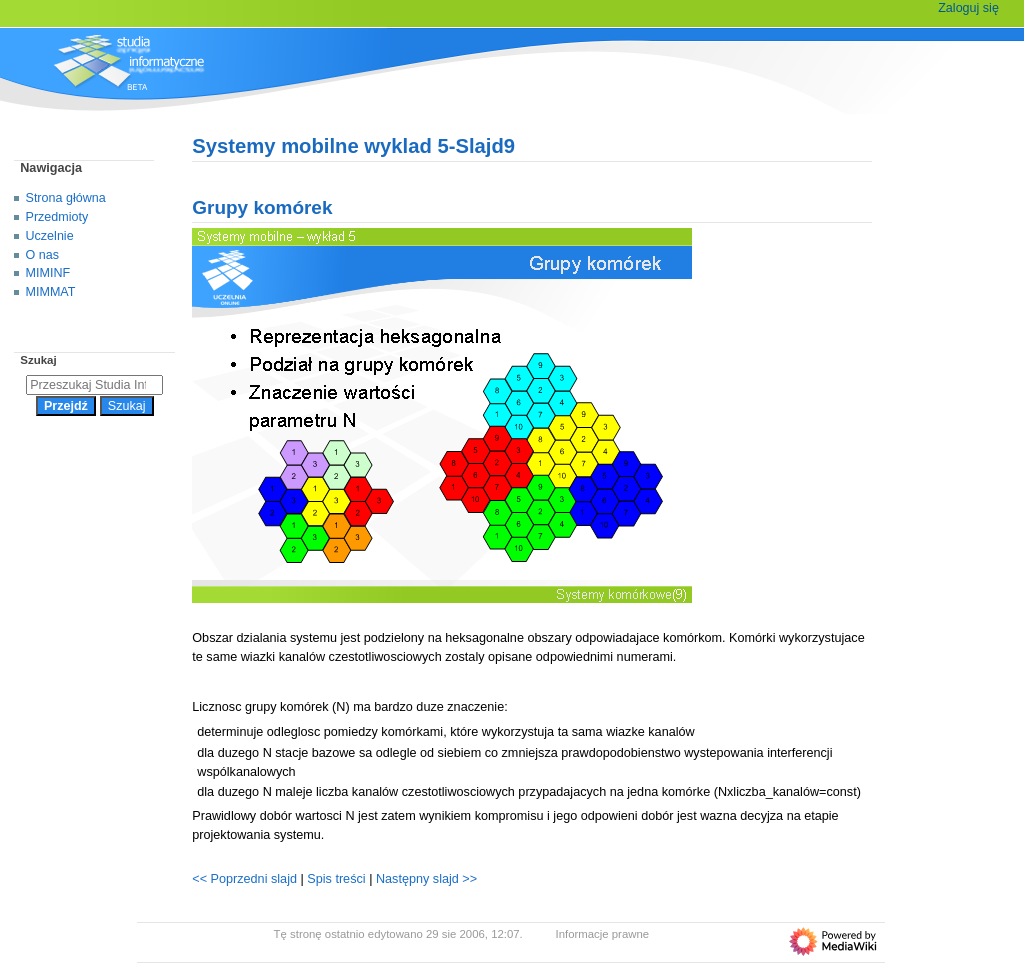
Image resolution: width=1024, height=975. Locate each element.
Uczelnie (50, 236)
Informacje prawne (603, 934)
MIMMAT (51, 292)
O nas (42, 255)
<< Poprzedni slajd (244, 879)
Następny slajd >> (426, 879)
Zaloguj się (968, 8)
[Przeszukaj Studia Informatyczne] (94, 385)
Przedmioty (57, 217)
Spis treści (338, 879)
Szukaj (38, 360)
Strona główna (66, 198)
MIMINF (48, 273)
